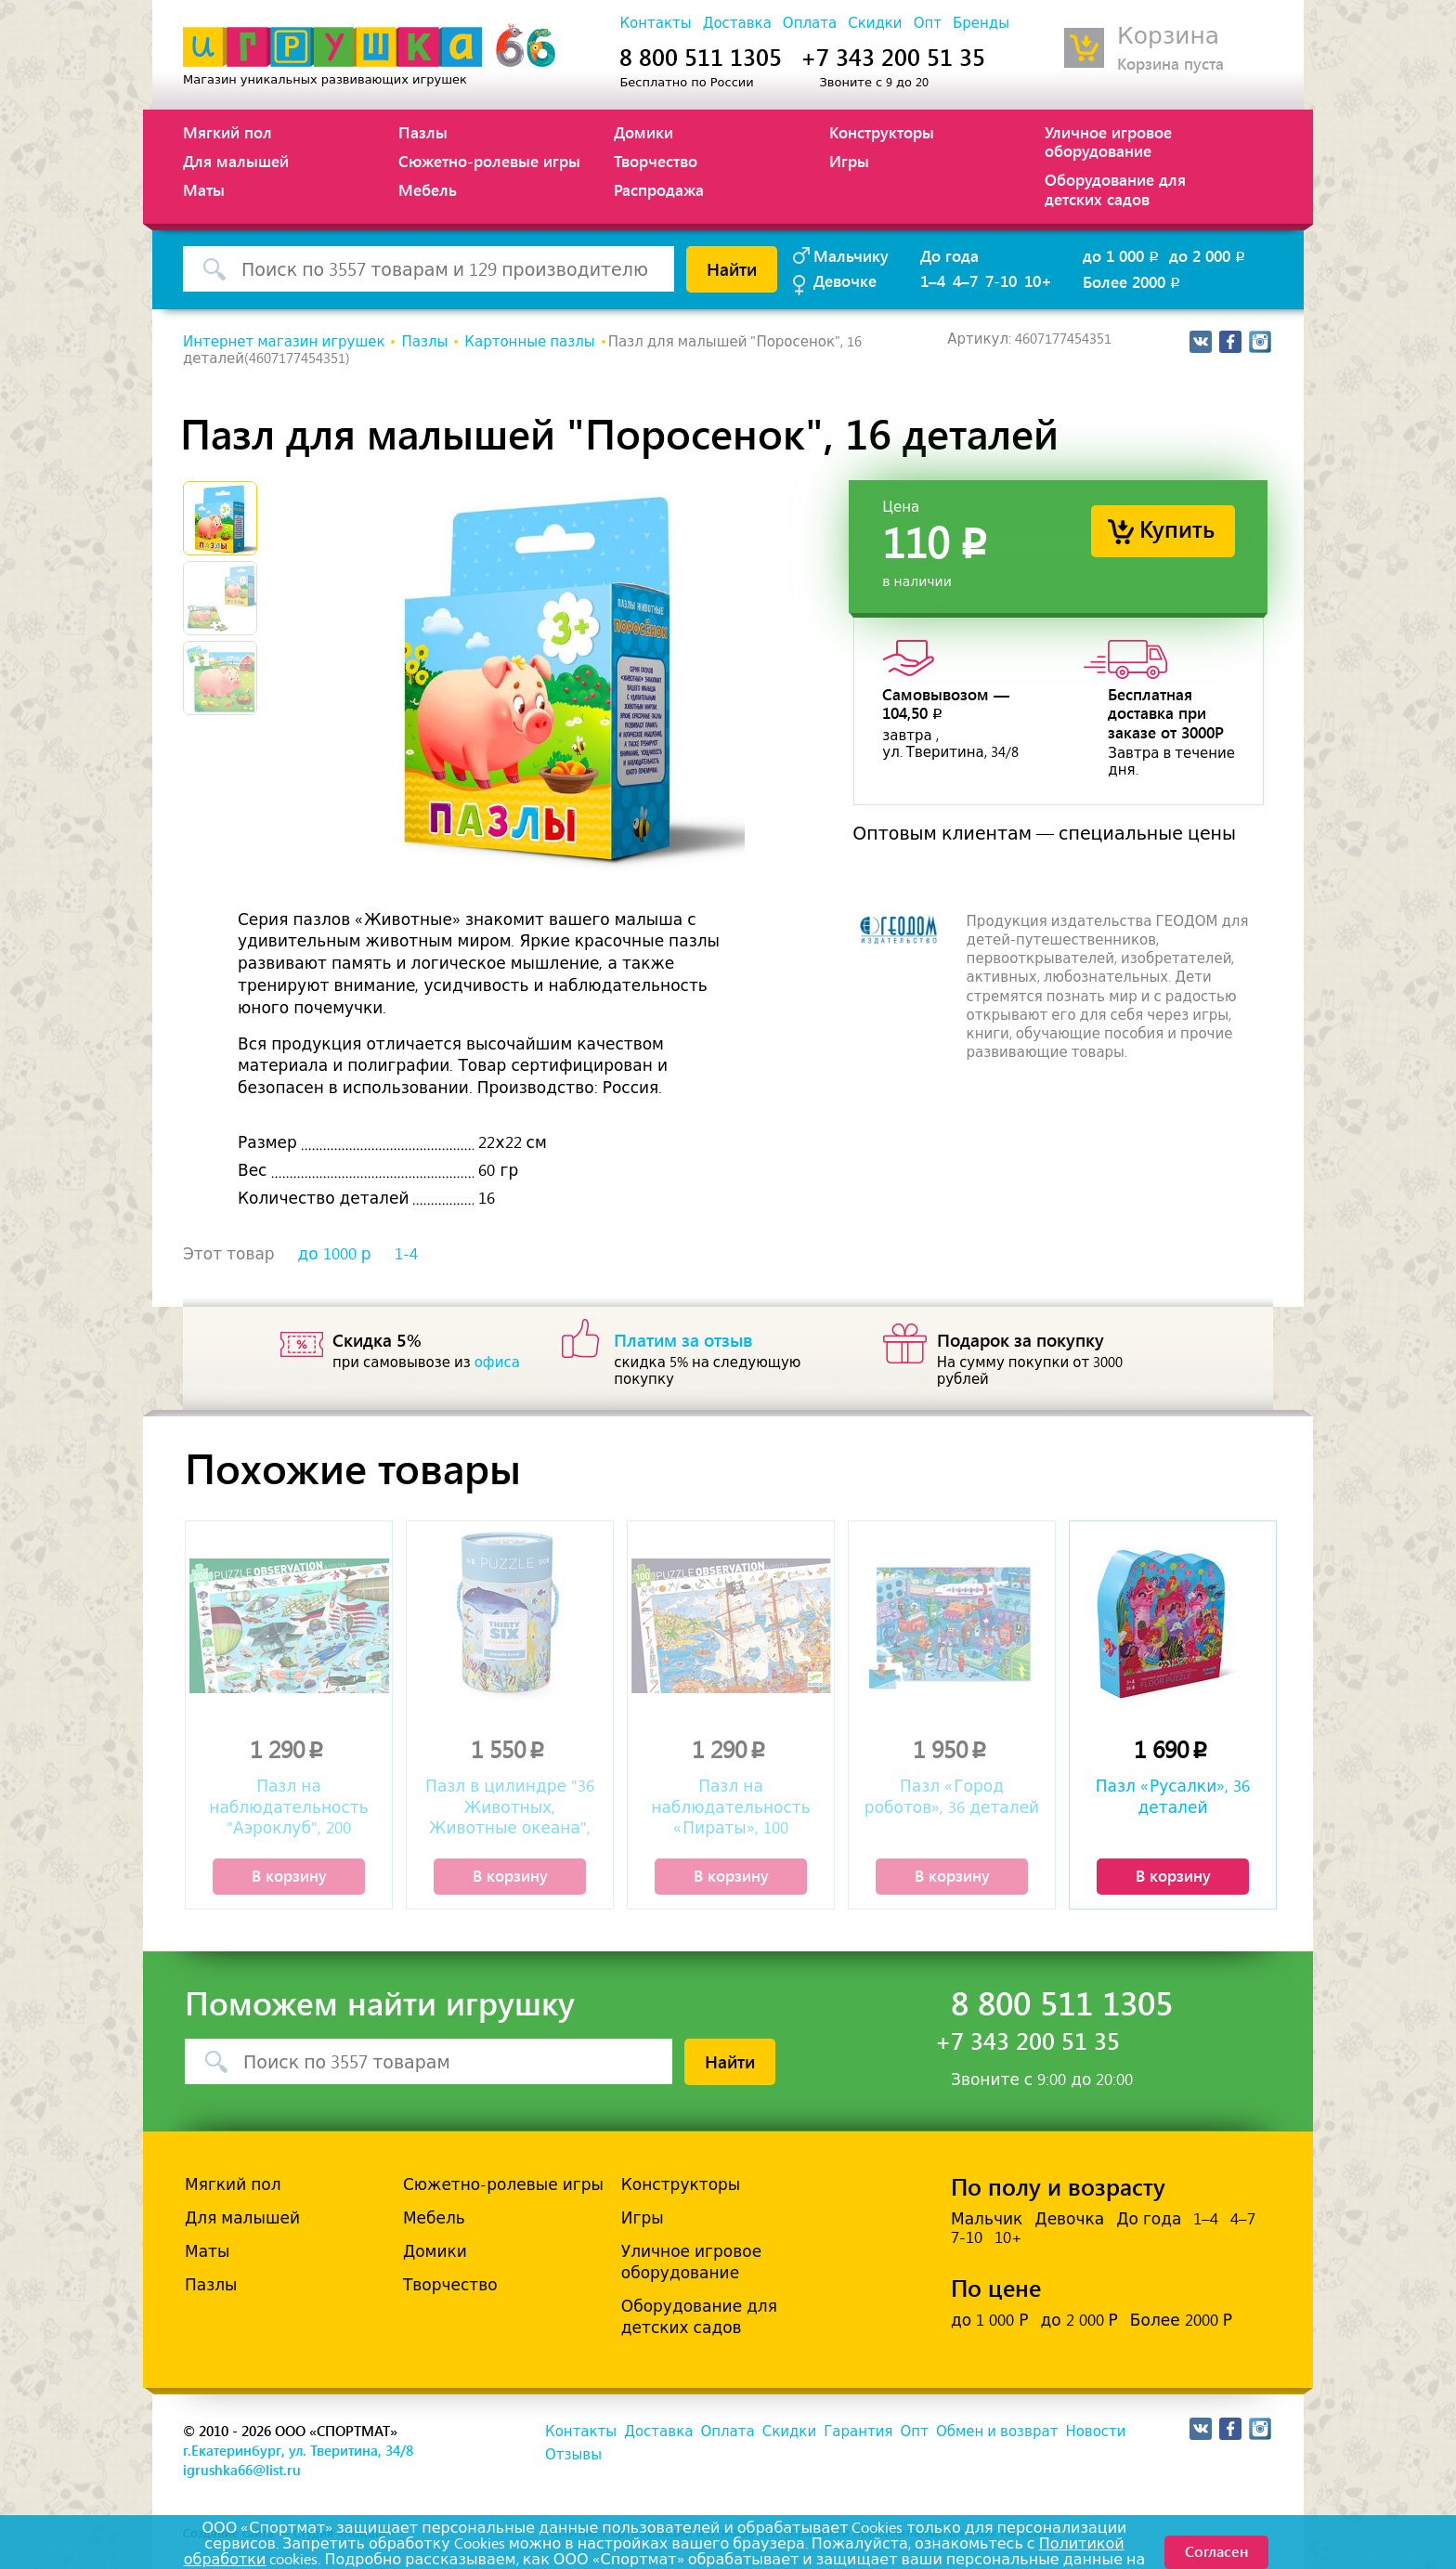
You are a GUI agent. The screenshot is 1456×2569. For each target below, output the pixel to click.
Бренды (981, 23)
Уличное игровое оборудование (1108, 141)
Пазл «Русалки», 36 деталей (1173, 1796)
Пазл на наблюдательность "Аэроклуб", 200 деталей (288, 1808)
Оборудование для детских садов (1115, 188)
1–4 (932, 280)
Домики (643, 132)
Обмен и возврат (997, 2431)
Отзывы (573, 2454)
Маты (204, 189)
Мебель (427, 189)
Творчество (655, 160)
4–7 (965, 280)
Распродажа (659, 189)
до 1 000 (1122, 255)
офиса (497, 1362)
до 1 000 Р (989, 2320)
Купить (1177, 528)
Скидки (875, 23)
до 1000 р (334, 1254)
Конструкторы (881, 132)
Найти (732, 268)
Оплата (810, 23)
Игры (849, 160)
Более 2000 (1133, 281)
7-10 (1001, 280)
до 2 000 (1208, 255)
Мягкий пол (227, 132)
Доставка (737, 23)
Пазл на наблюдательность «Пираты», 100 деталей (730, 1808)
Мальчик (986, 2219)
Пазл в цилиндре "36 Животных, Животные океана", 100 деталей (509, 1808)
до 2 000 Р (1078, 2320)
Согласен (1216, 2551)
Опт (928, 23)
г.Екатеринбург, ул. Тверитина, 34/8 (298, 2450)
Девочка (1069, 2219)
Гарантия (858, 2431)
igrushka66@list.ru (242, 2469)
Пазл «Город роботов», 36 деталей (951, 1796)
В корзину (289, 1875)
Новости (1095, 2431)
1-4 (406, 1254)
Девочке (845, 280)
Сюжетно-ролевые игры (489, 160)
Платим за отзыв (683, 1339)
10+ (1038, 280)
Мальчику (851, 255)
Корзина (1168, 35)
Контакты (655, 23)
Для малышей (236, 160)
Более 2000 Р (1181, 2320)
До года (949, 255)
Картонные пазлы (529, 341)
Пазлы (423, 132)
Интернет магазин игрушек (283, 341)
